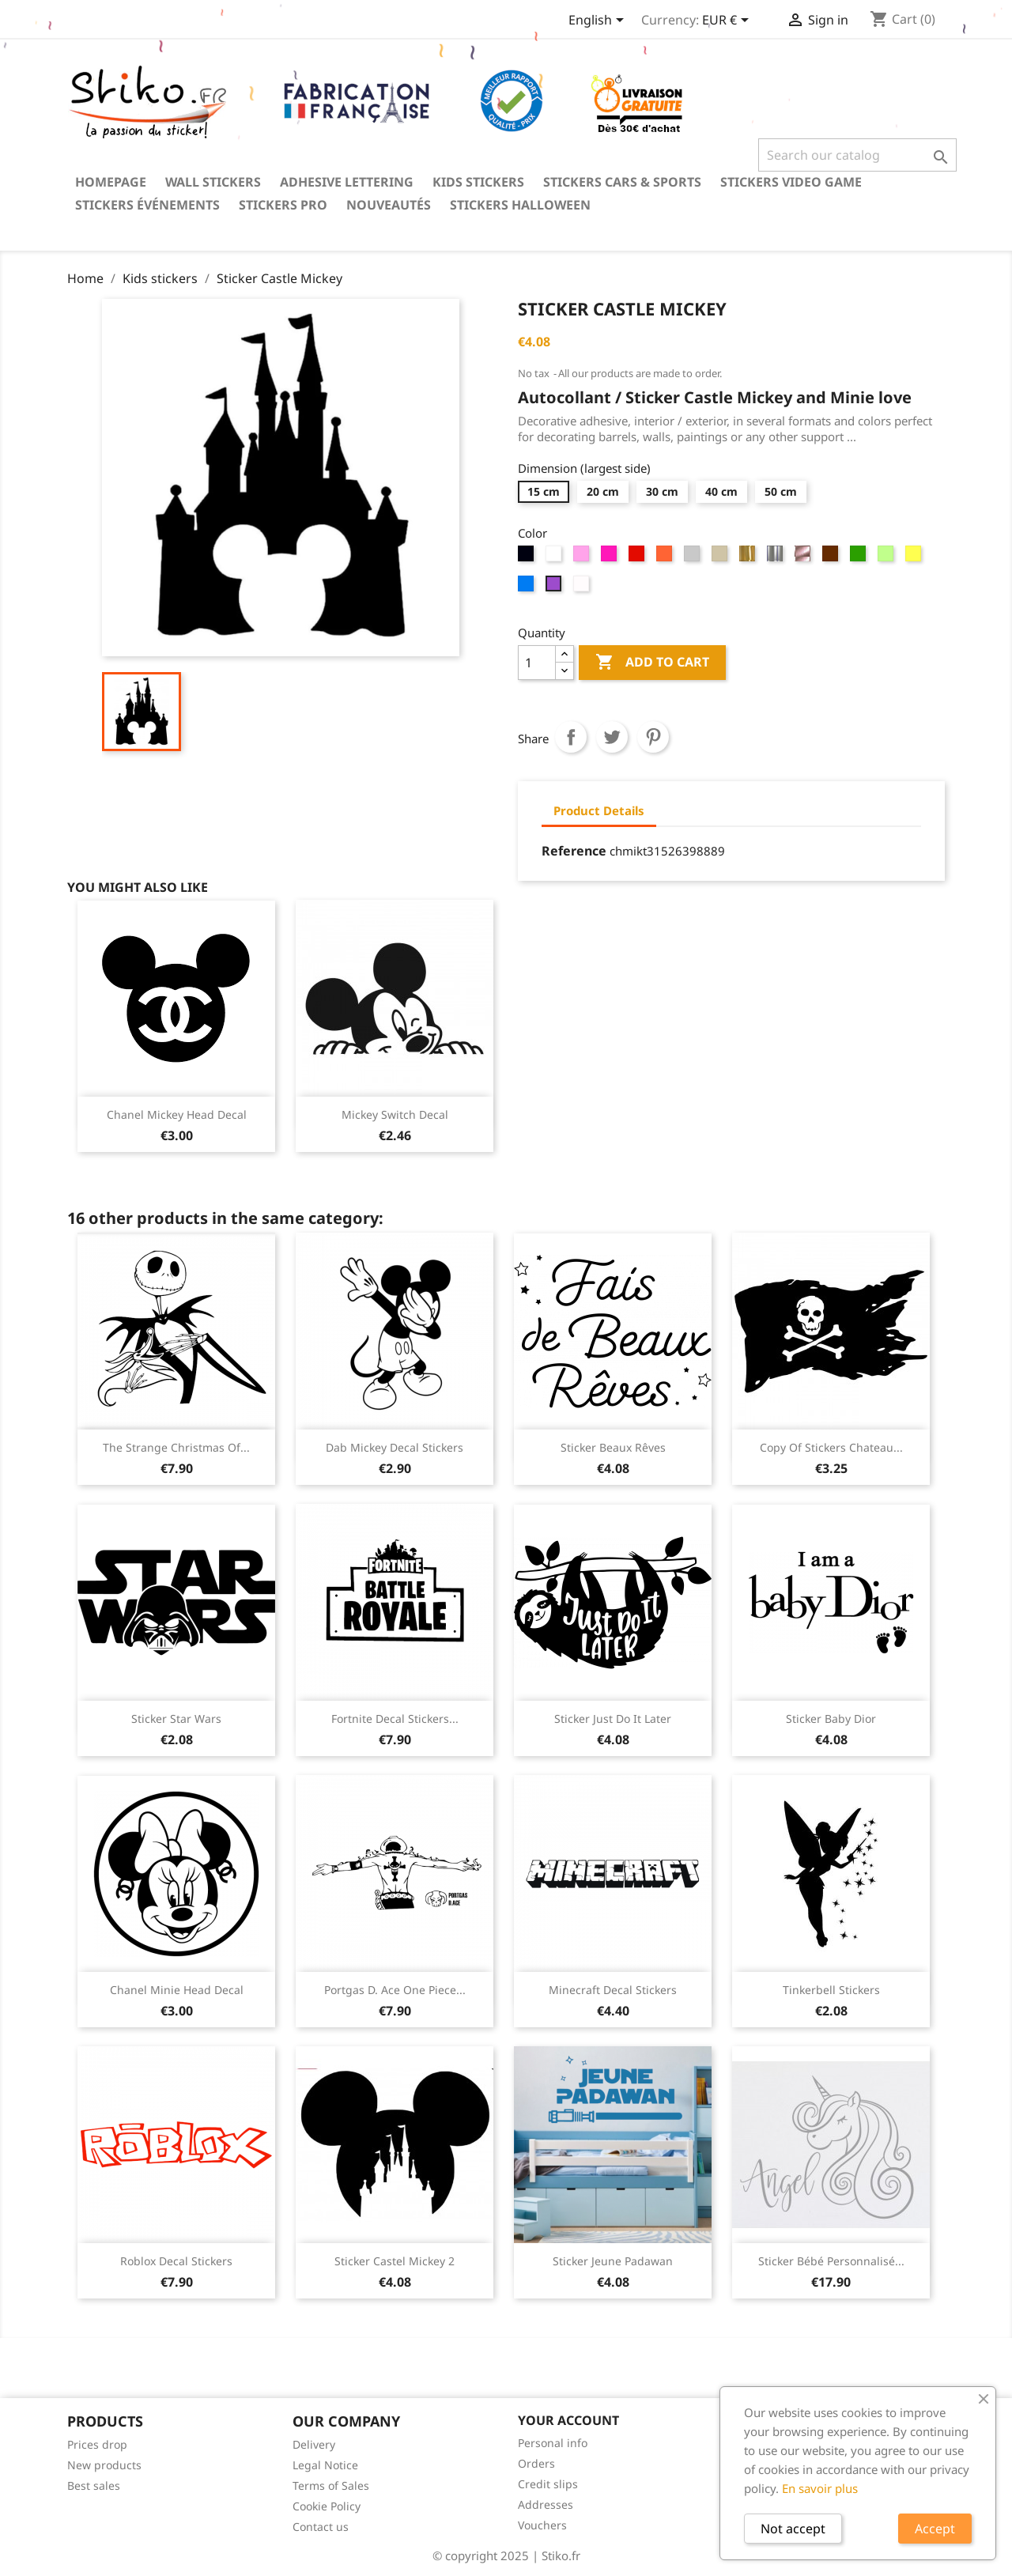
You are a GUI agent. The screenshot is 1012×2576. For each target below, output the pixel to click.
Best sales (93, 2485)
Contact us (321, 2526)
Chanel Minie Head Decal (177, 1989)
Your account (568, 2420)
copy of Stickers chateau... (831, 1447)
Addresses (545, 2504)
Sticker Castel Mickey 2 (394, 2260)
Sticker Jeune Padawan (613, 2260)
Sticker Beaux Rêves (613, 1447)
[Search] (857, 155)
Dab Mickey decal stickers (394, 1447)
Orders (536, 2463)
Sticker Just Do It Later (612, 1718)
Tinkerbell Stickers (831, 1989)
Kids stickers (478, 182)
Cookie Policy (327, 2506)
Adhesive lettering (346, 182)
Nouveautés (388, 204)
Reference (574, 851)
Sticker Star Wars (176, 1718)
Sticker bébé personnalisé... (831, 2260)
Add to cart (652, 662)
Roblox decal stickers (176, 2260)
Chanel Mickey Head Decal (177, 1114)
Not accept (793, 2528)
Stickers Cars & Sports (622, 182)
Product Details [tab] (598, 810)
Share (571, 737)
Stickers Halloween (520, 204)
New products (104, 2464)
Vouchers (542, 2525)
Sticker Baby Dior (831, 1718)
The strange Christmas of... (176, 1447)
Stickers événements (147, 204)
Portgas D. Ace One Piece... (395, 1989)
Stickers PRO (283, 204)
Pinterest (653, 737)
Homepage (110, 182)
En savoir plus (820, 2488)
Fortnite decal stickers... (395, 1718)
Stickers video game (791, 182)
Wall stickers (213, 182)
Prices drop (97, 2444)
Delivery (314, 2444)
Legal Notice (325, 2464)
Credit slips (548, 2483)
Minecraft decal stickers (613, 1989)
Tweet (612, 737)
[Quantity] (537, 662)
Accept (935, 2528)
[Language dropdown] (598, 21)
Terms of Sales (331, 2485)
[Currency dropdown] (728, 21)
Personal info (552, 2442)
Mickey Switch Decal (395, 1114)
